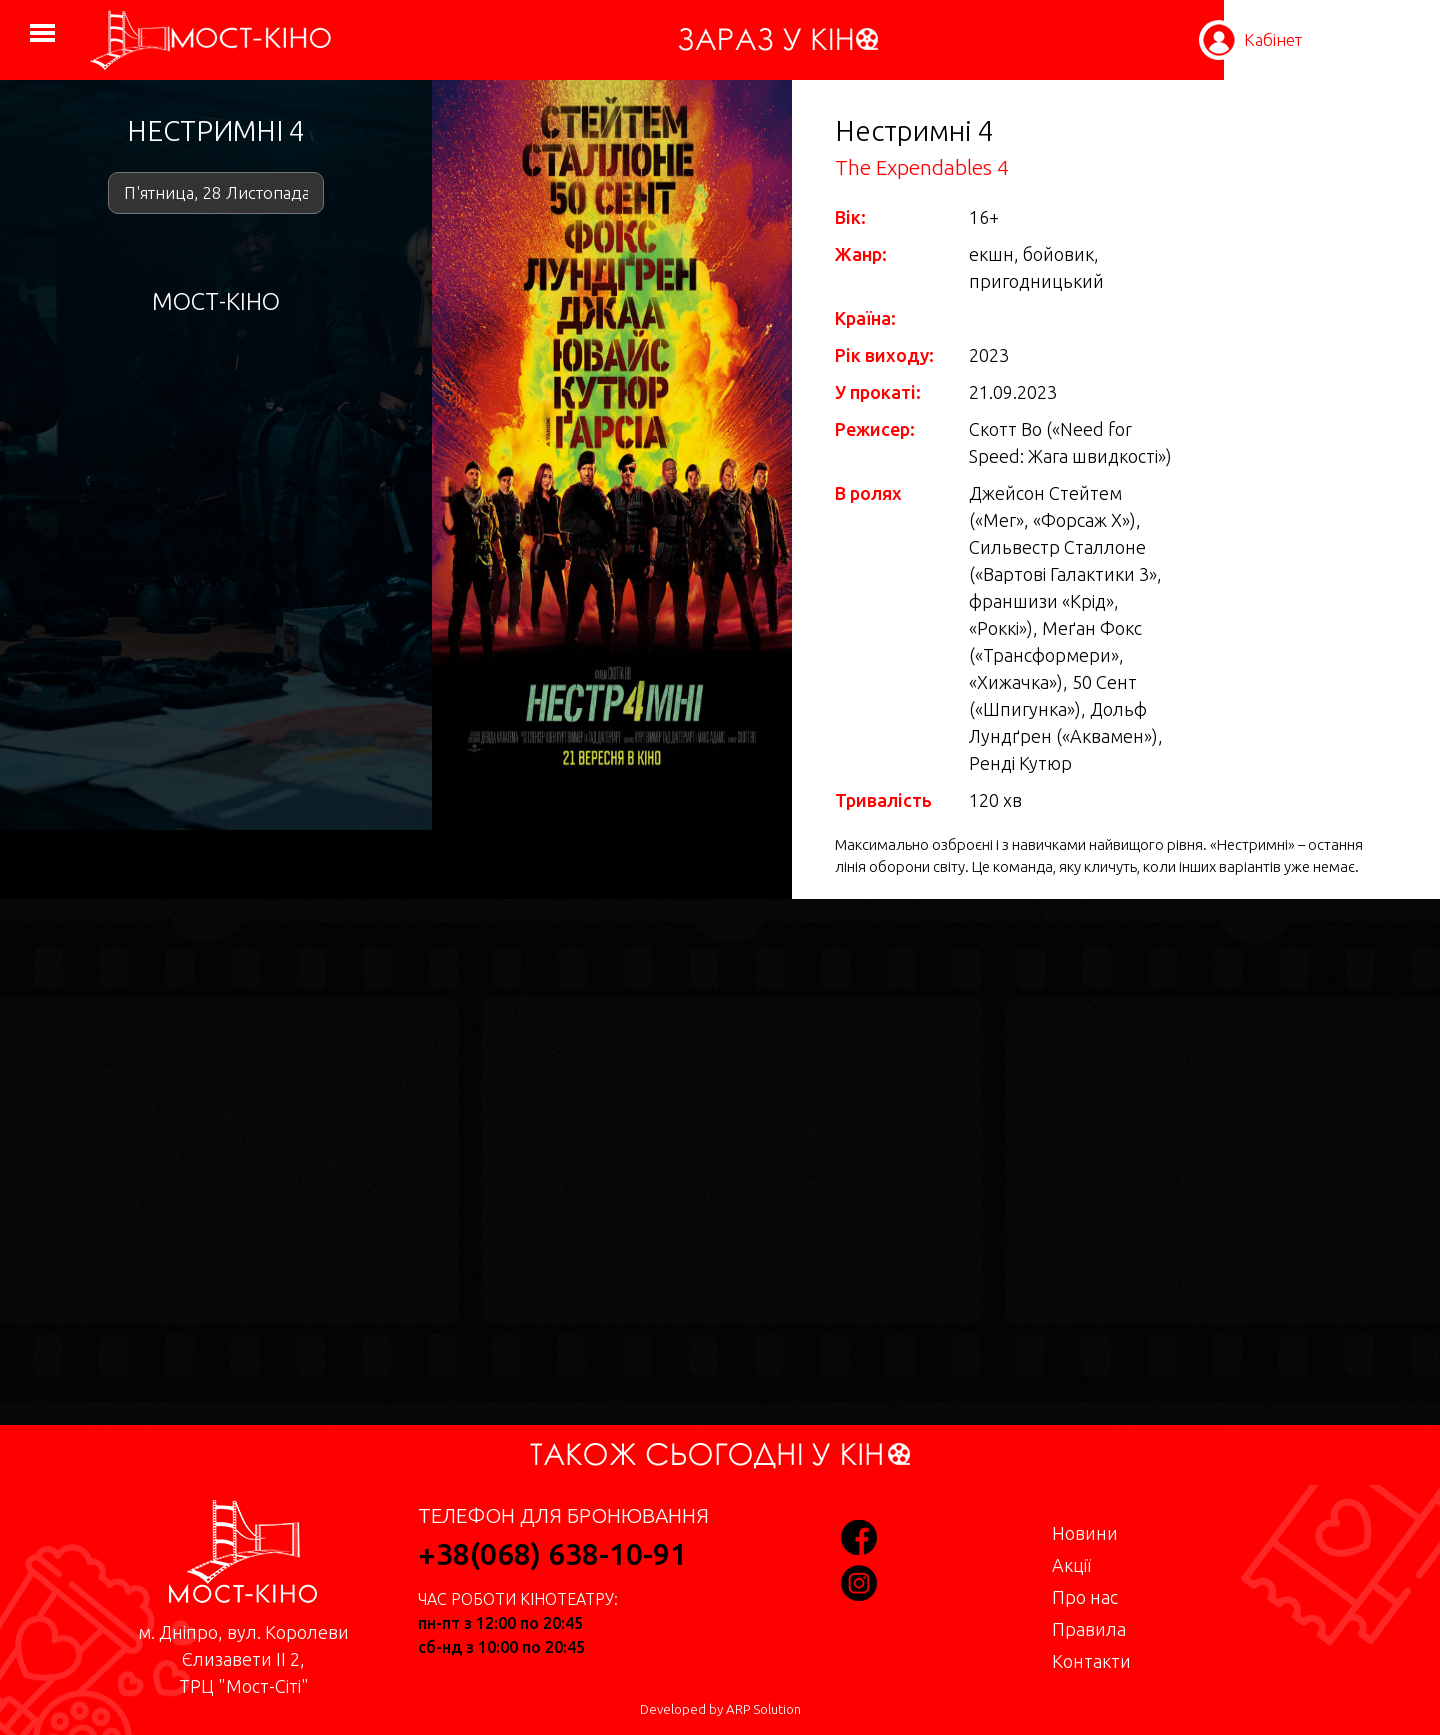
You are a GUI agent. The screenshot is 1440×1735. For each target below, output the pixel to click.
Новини (1085, 1533)
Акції (1071, 1565)
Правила (1089, 1629)
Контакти (1091, 1661)
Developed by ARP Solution (720, 1709)
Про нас (1085, 1597)
